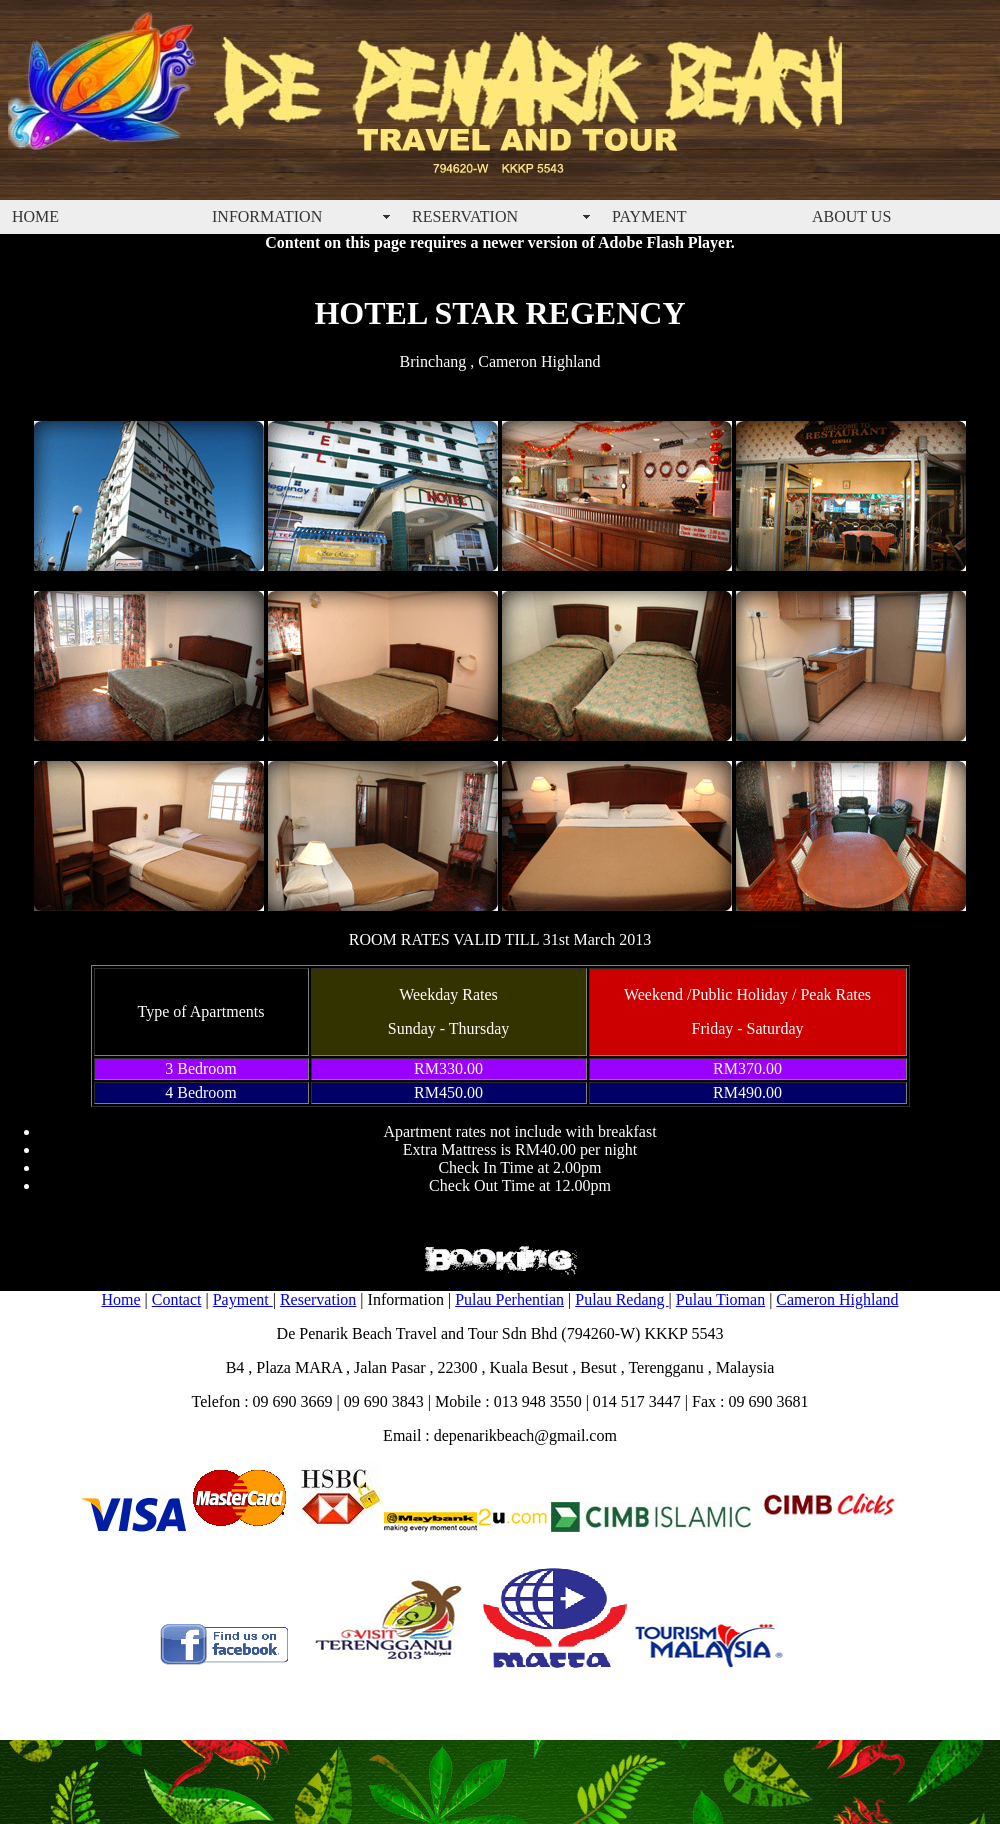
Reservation (318, 1299)
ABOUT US (851, 216)
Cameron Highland (837, 1299)
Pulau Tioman (720, 1299)
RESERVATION (465, 216)
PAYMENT (649, 216)
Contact (177, 1299)
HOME (35, 216)
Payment (243, 1299)
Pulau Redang (621, 1299)
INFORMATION (267, 216)
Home (120, 1299)
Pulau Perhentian (509, 1299)
